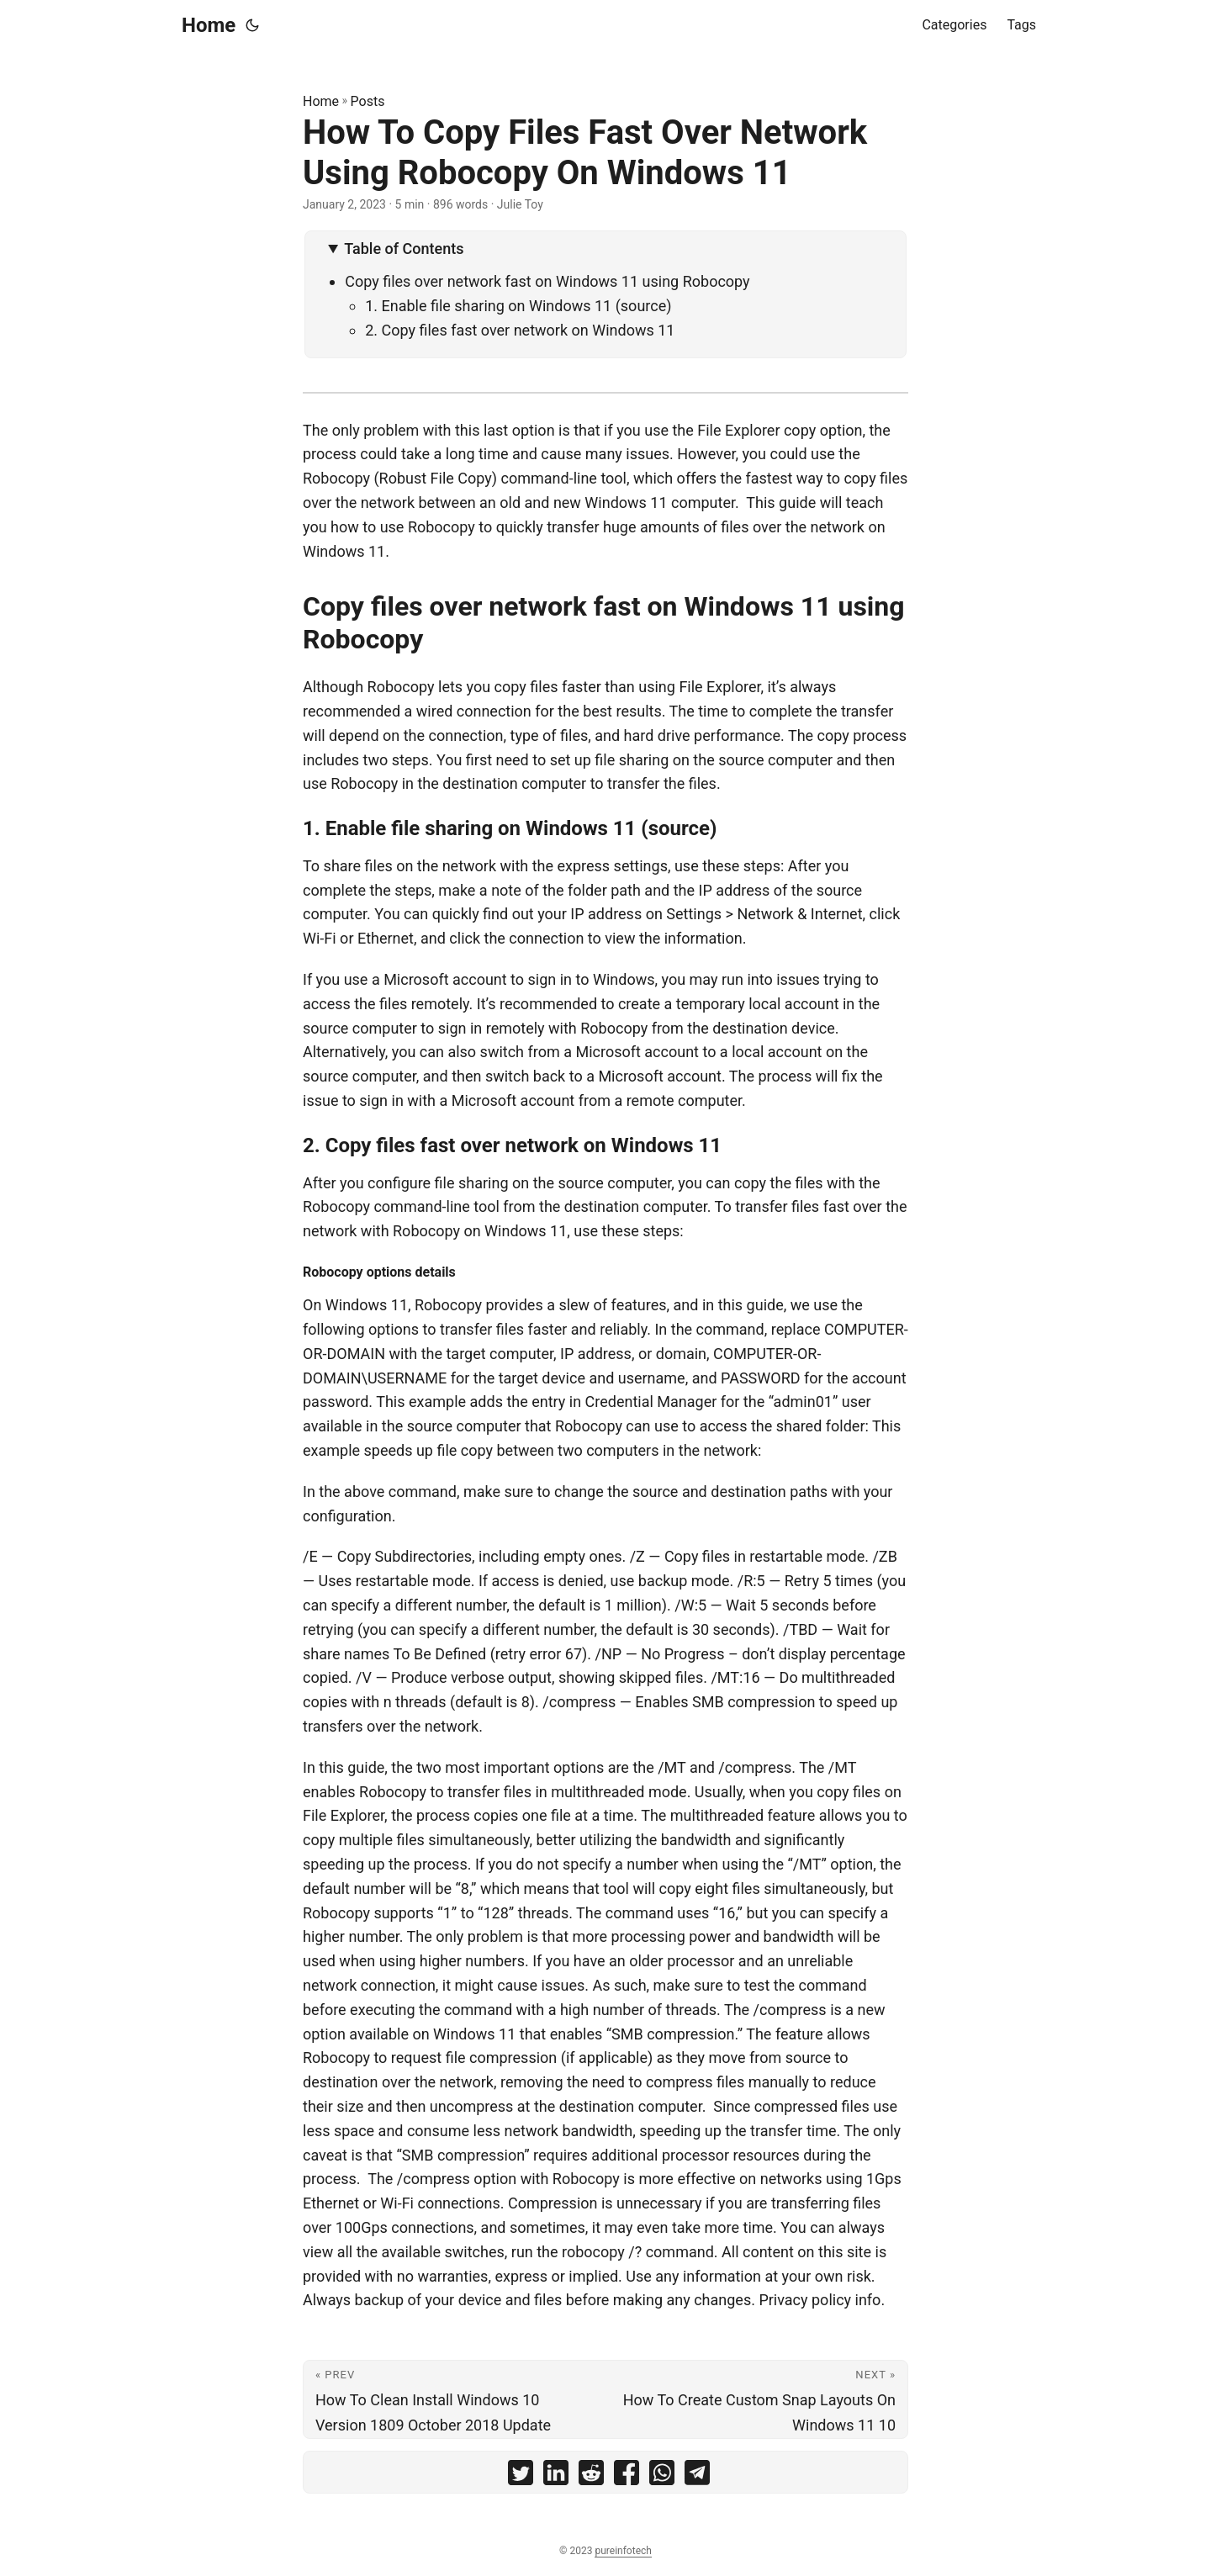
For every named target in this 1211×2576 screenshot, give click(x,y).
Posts (368, 101)
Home (208, 25)
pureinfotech (623, 2551)
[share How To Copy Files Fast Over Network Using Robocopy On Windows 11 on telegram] (697, 2476)
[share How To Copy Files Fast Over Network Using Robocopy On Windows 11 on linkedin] (555, 2476)
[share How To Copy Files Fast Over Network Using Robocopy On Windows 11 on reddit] (591, 2476)
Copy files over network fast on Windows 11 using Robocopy (547, 281)
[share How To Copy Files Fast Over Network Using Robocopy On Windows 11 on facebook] (626, 2476)
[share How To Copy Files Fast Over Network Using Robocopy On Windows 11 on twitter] (520, 2476)
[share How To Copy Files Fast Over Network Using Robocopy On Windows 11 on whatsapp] (661, 2476)
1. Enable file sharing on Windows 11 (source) (518, 306)
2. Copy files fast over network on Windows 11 (519, 330)
